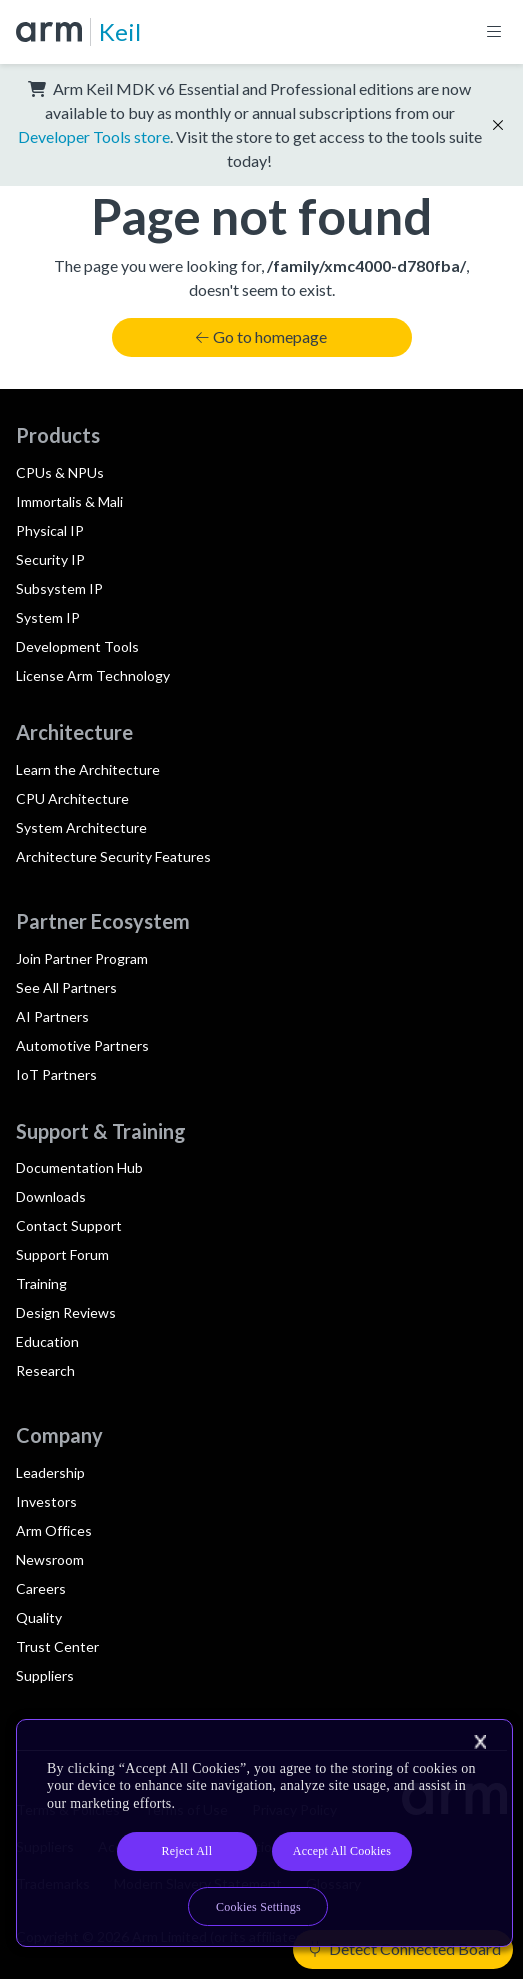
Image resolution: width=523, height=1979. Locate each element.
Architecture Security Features (113, 856)
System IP (48, 617)
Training (41, 1283)
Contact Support (69, 1225)
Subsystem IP (59, 588)
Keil (120, 31)
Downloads (51, 1196)
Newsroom (50, 1559)
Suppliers (45, 1675)
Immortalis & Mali (69, 501)
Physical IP (50, 530)
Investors (46, 1501)
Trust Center (57, 1646)
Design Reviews (66, 1312)
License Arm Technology (93, 675)
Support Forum (62, 1254)
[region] (264, 1833)
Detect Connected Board (405, 1948)
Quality (39, 1617)
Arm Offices (54, 1530)
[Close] (480, 1742)
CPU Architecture (72, 798)
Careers (41, 1588)
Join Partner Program (82, 958)
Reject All (187, 1851)
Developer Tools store (94, 136)
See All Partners (66, 987)
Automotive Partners (82, 1045)
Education (47, 1341)
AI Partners (52, 1016)
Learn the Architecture (88, 769)
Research (45, 1370)
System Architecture (81, 827)
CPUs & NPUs (60, 472)
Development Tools (77, 646)
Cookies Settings (258, 1907)
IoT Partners (56, 1074)
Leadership (50, 1472)
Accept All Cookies (342, 1851)
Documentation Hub (79, 1167)
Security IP (50, 559)
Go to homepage (261, 336)
